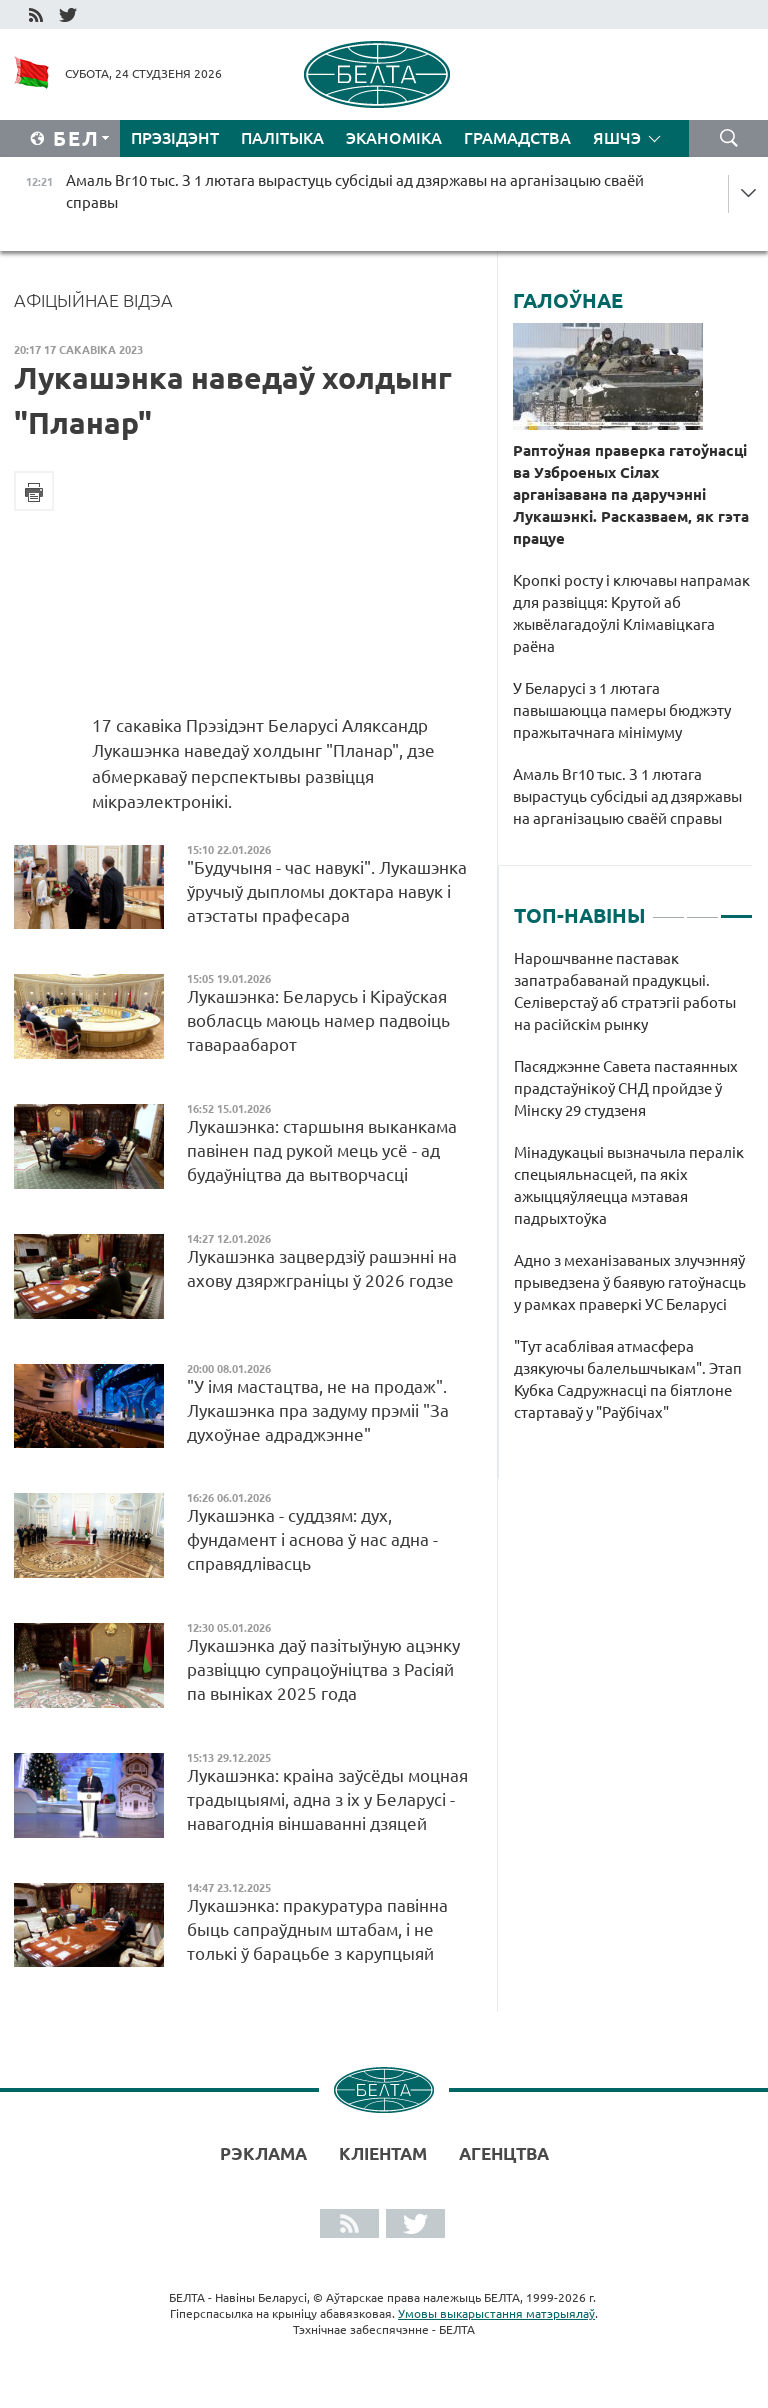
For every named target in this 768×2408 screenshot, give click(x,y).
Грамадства (517, 138)
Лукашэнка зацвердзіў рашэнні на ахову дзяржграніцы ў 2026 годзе (322, 1268)
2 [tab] (702, 908)
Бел (76, 138)
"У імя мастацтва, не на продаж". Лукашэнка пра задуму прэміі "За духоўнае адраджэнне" (318, 1410)
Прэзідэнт (175, 138)
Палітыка (282, 138)
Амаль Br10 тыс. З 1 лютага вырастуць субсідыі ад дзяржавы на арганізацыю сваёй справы (627, 796)
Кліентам (383, 2153)
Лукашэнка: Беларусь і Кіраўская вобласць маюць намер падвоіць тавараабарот (318, 1020)
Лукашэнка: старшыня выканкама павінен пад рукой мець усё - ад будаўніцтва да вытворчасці (322, 1150)
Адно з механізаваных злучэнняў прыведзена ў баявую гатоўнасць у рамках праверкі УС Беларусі (630, 1282)
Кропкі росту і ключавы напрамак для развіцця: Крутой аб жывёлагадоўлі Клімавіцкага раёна (631, 613)
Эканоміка (394, 138)
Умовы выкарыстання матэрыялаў (496, 2313)
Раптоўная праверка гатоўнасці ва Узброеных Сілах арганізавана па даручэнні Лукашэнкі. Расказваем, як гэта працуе (631, 494)
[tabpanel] (633, 1196)
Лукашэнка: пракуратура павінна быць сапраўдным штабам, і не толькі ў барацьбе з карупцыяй (317, 1929)
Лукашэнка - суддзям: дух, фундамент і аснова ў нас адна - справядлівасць (312, 1539)
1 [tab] (668, 908)
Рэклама (263, 2153)
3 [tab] (736, 908)
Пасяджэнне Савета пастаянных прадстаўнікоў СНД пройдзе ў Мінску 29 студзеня (626, 1088)
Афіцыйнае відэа (93, 300)
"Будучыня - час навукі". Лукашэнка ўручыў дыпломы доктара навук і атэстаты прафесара (327, 891)
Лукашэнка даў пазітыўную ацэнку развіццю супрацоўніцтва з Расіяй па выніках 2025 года (323, 1669)
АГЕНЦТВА (504, 2153)
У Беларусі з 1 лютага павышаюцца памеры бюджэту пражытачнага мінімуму (622, 710)
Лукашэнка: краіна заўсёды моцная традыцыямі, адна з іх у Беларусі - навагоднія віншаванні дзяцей (327, 1799)
